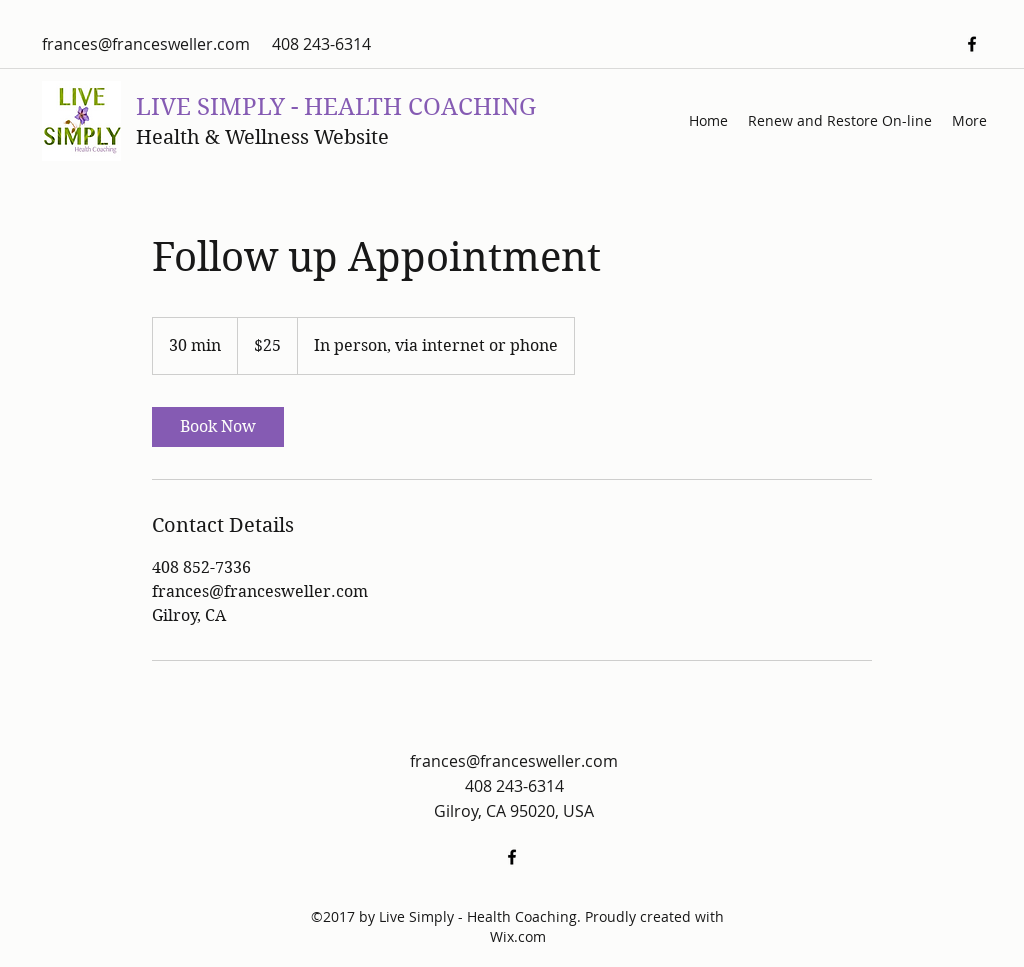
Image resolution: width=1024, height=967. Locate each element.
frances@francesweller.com (146, 44)
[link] (218, 427)
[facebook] (972, 44)
